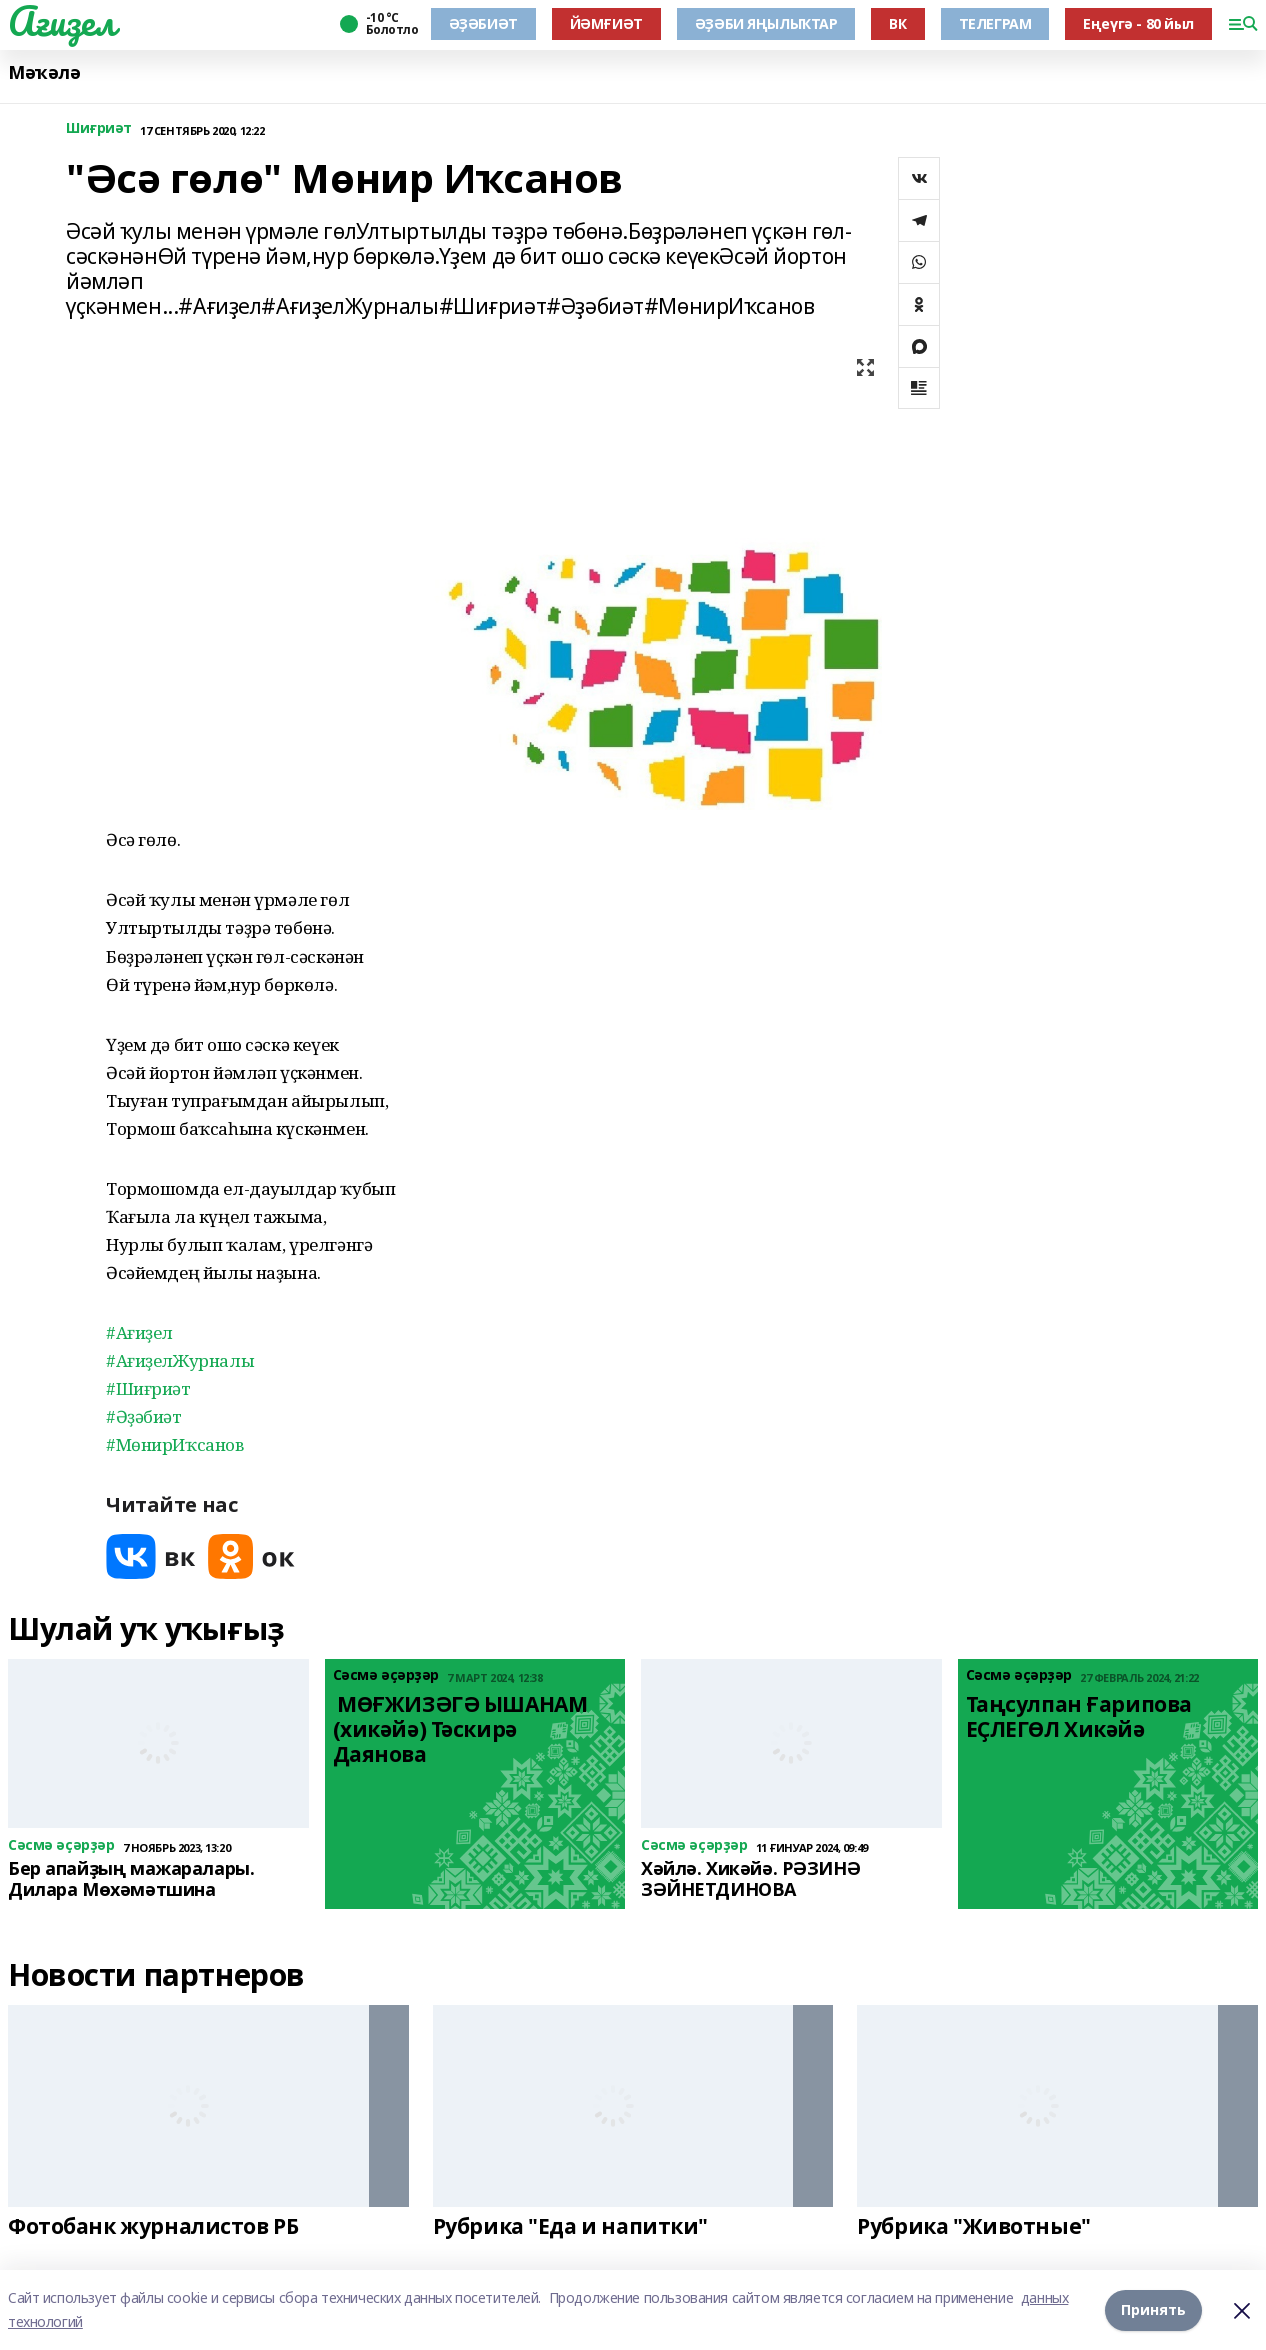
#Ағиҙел (139, 1332)
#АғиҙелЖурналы (180, 1360)
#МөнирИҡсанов (175, 1444)
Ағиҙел (61, 21)
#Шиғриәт (148, 1388)
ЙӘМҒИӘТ (606, 23)
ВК (897, 23)
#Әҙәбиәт (144, 1416)
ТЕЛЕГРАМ (995, 23)
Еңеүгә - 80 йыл (1138, 23)
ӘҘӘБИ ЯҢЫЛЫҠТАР (766, 23)
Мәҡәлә (44, 72)
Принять (1153, 2309)
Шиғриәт (99, 128)
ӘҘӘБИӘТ (483, 23)
